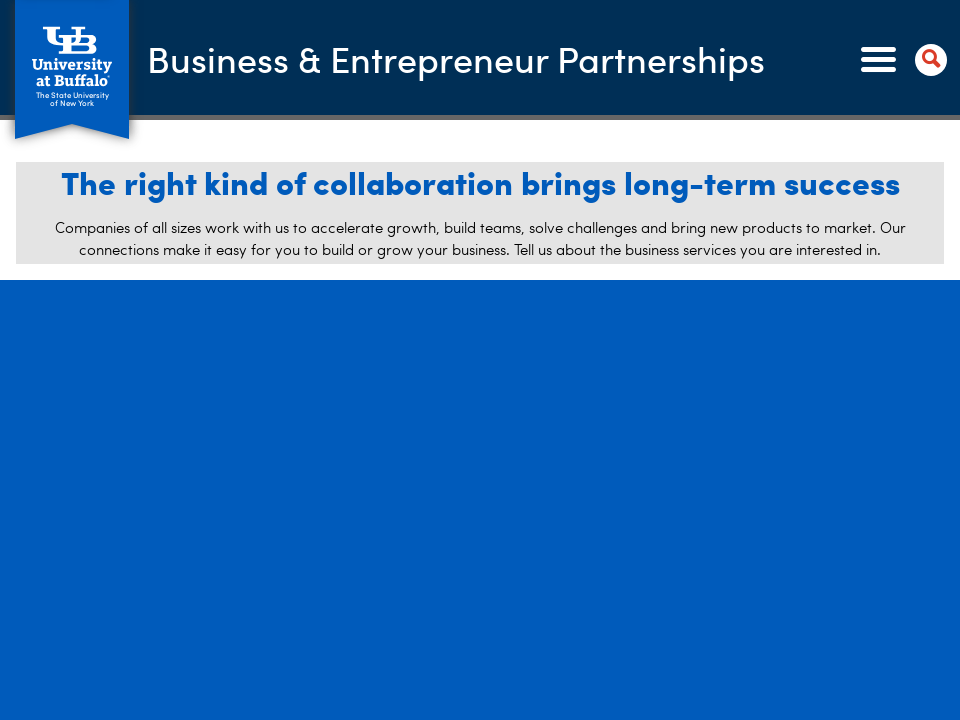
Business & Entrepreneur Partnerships (456, 58)
